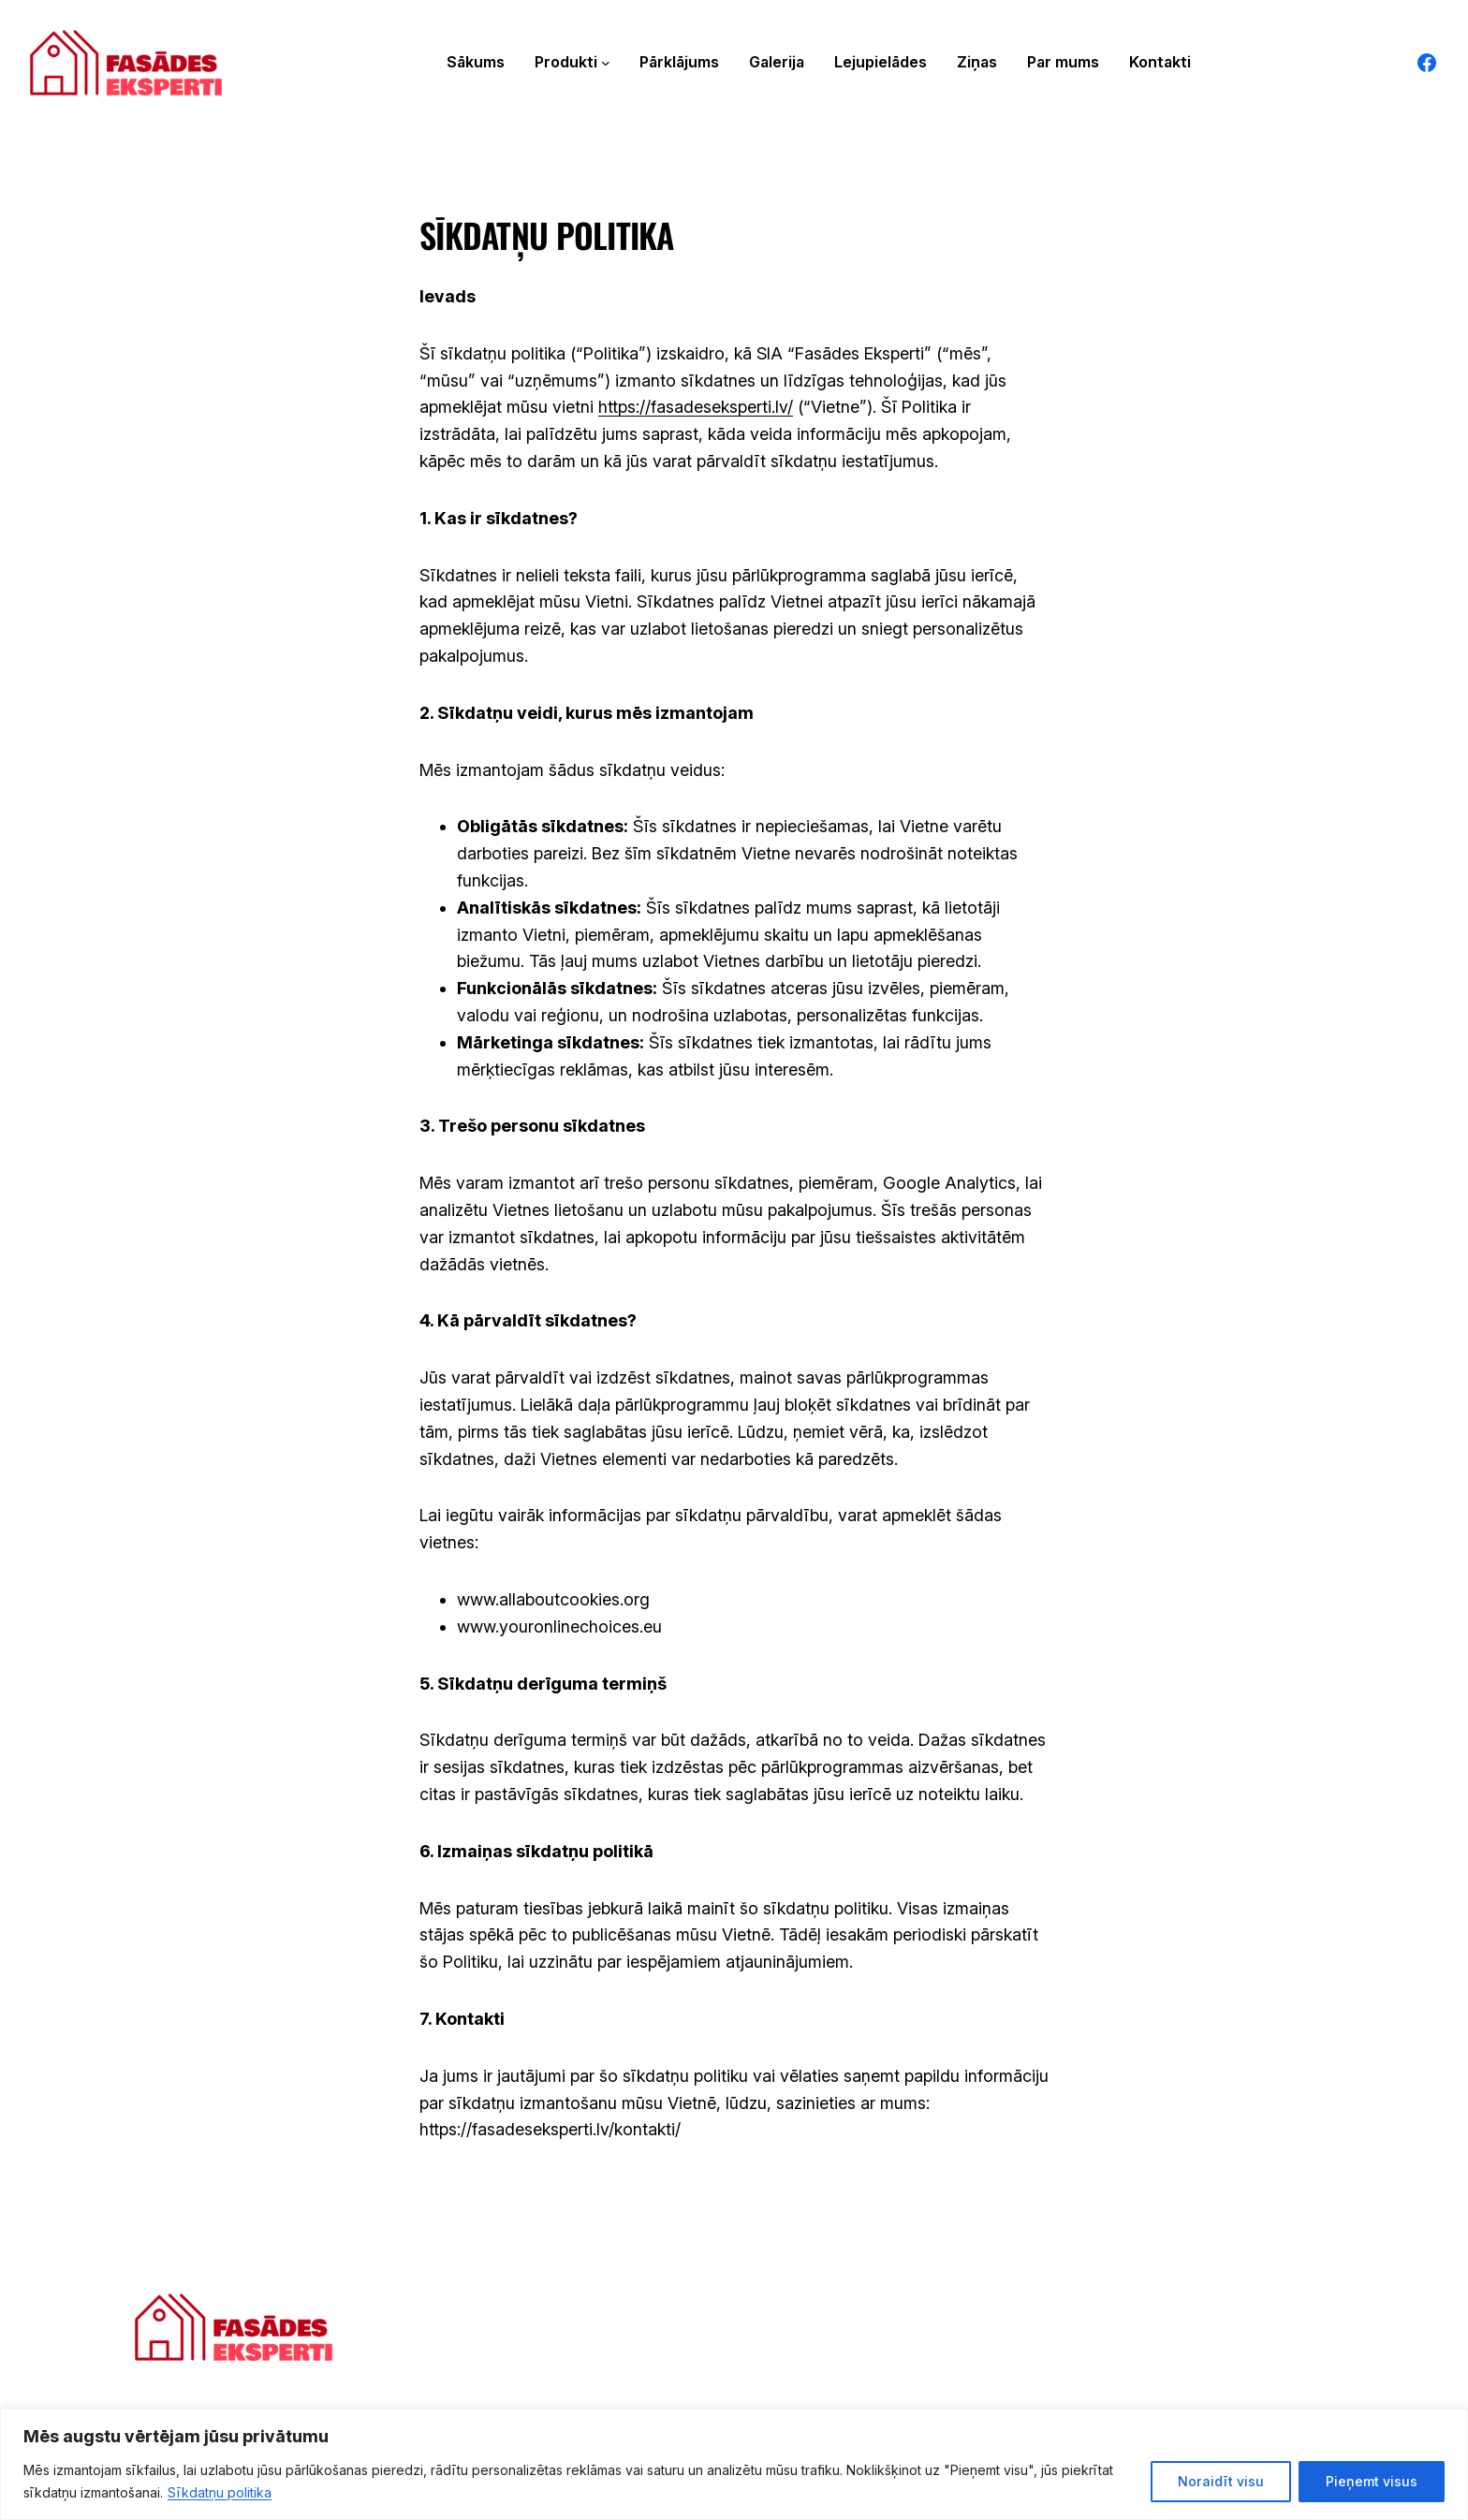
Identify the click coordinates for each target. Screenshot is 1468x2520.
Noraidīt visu (1221, 2481)
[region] (734, 2464)
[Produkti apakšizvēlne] (605, 62)
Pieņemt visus (1371, 2481)
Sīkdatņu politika (220, 2492)
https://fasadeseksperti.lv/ (695, 408)
